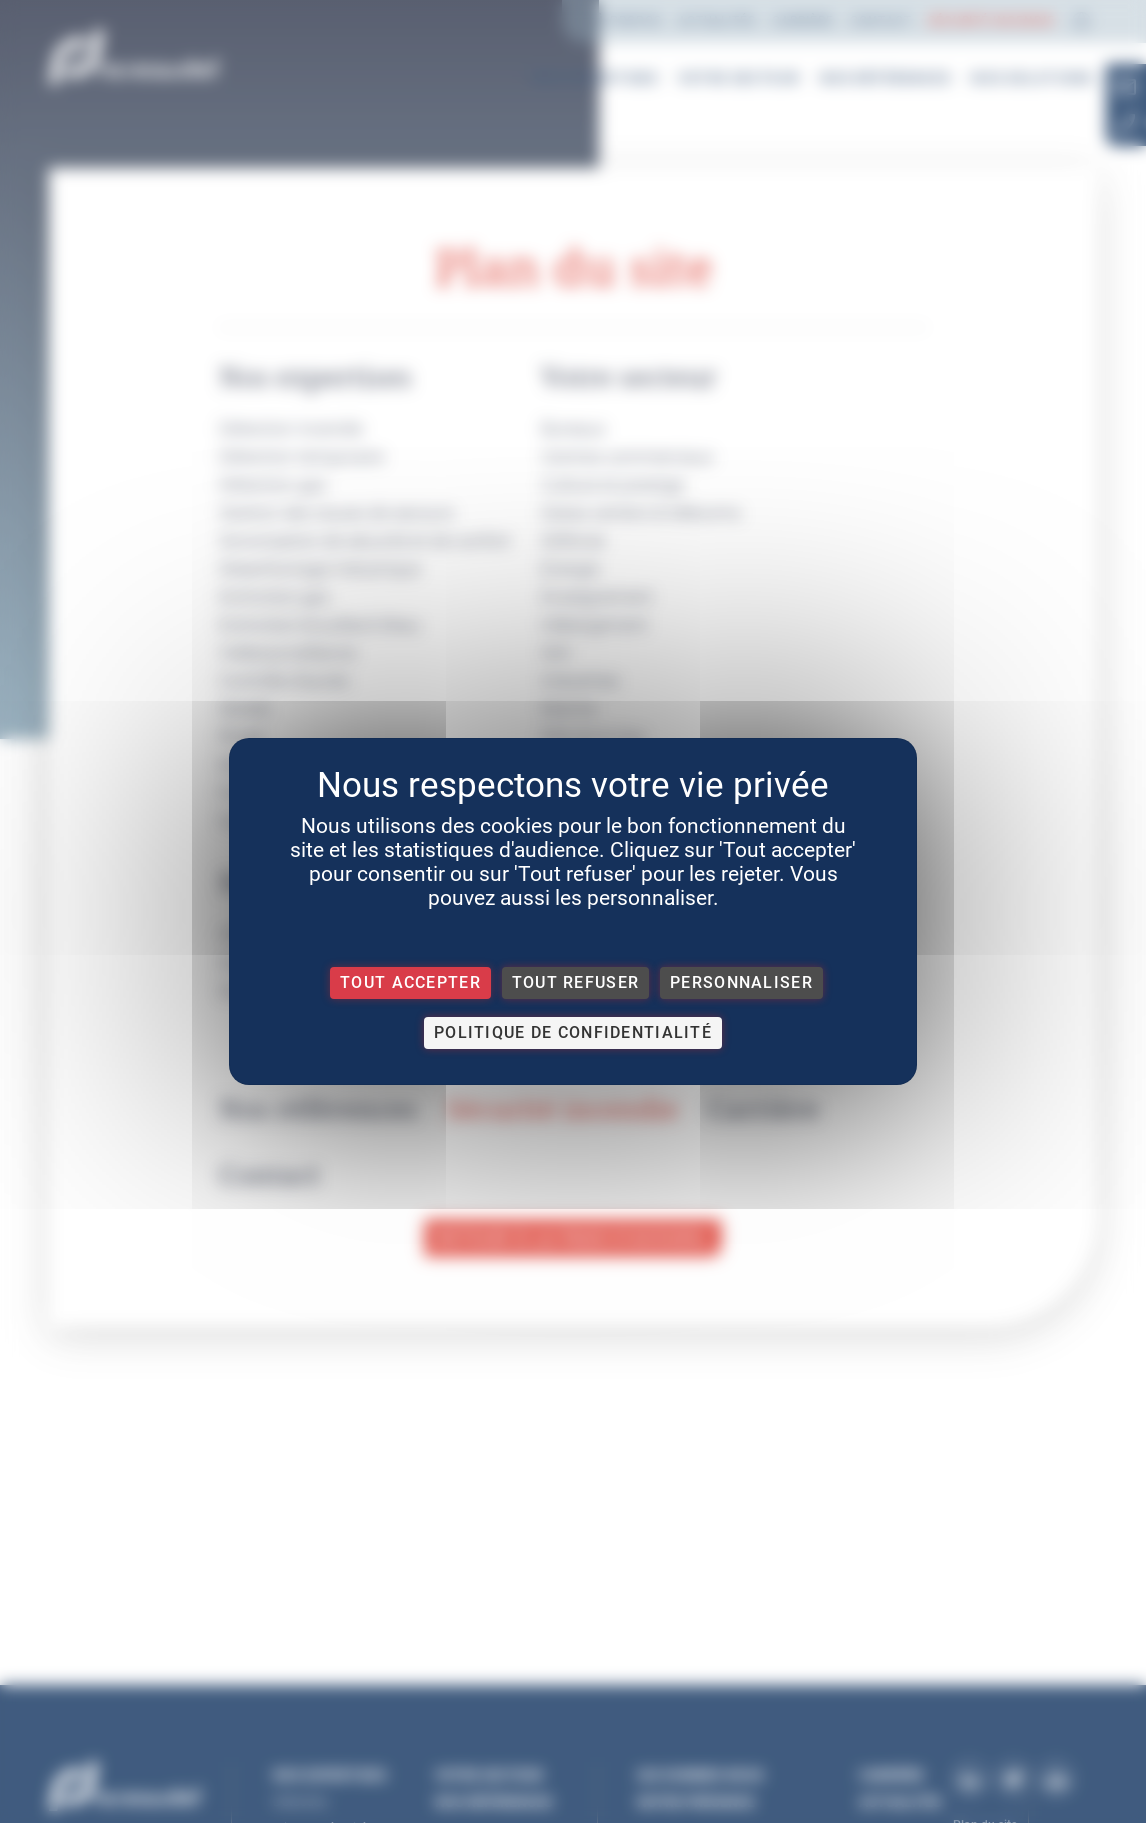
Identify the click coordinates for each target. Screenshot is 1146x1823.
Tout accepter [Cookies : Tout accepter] (410, 982)
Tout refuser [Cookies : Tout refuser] (575, 982)
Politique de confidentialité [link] (573, 1032)
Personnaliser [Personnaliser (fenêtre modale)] (741, 982)
